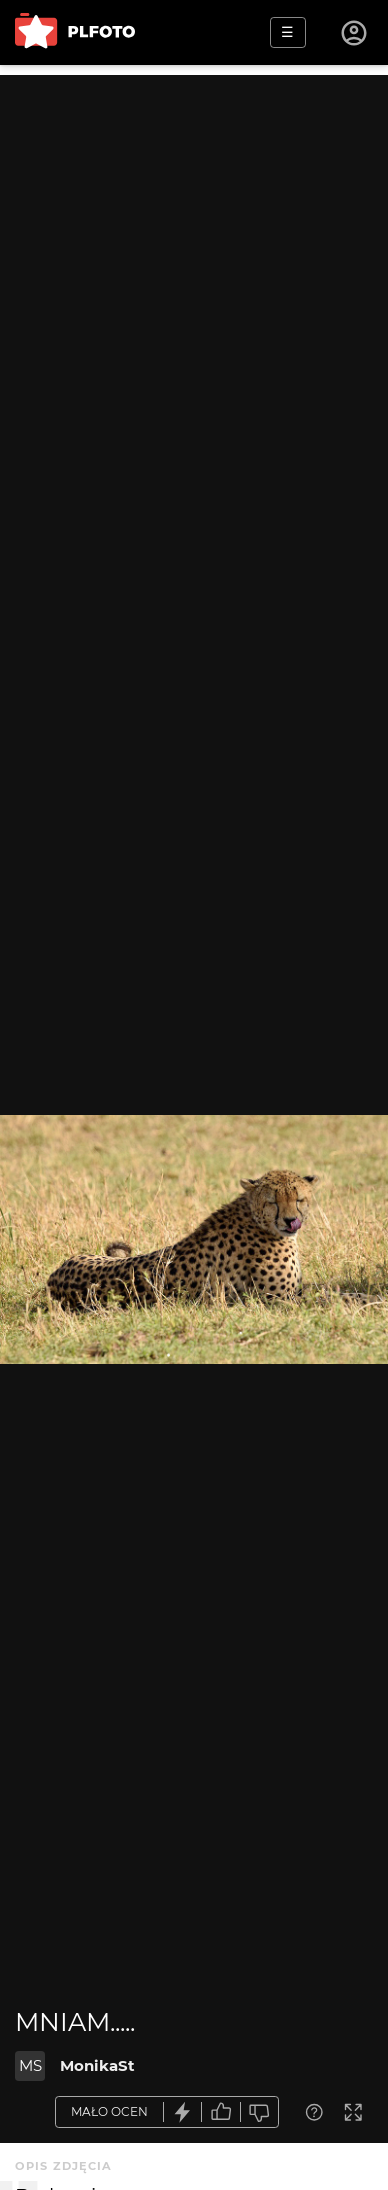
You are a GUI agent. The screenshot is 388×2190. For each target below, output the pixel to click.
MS (30, 2065)
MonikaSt (97, 2065)
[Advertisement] (194, 269)
